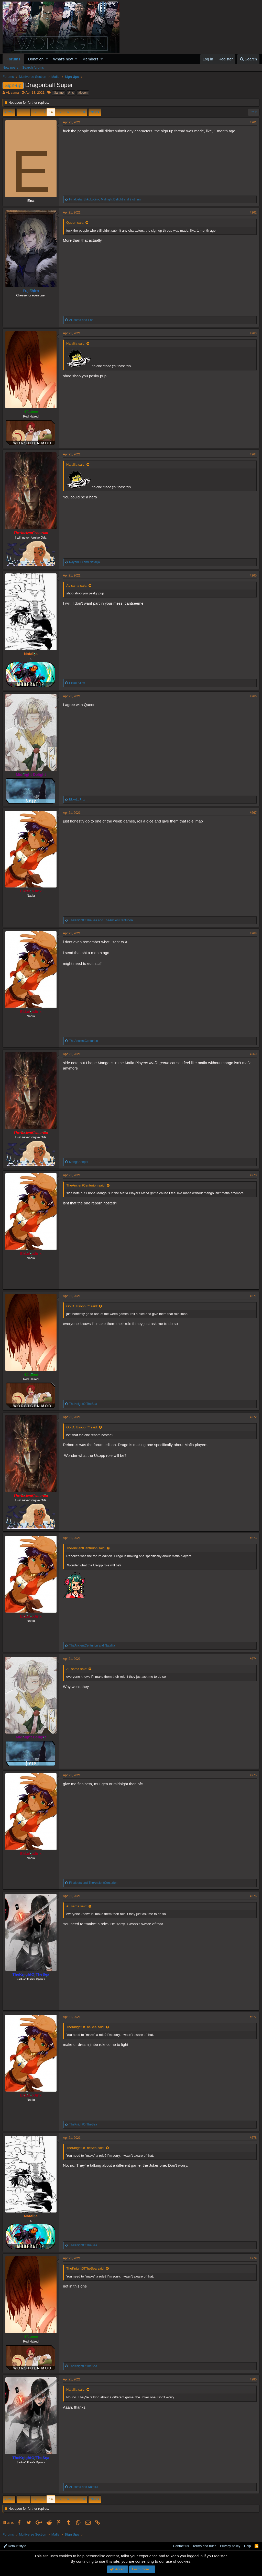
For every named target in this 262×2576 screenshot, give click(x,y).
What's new (63, 59)
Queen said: (75, 223)
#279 (253, 2258)
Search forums (33, 67)
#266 (253, 696)
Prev (9, 112)
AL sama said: (76, 585)
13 (43, 112)
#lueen (83, 92)
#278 (253, 2138)
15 (59, 112)
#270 (253, 1175)
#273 (253, 1538)
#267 (253, 813)
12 (34, 112)
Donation (35, 59)
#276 (253, 1896)
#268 (253, 933)
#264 (253, 454)
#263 (253, 333)
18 (83, 112)
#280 (253, 2379)
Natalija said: (75, 343)
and (81, 320)
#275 (253, 1775)
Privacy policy (230, 2546)
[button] (47, 59)
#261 (253, 122)
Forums (13, 59)
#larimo (58, 92)
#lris (71, 92)
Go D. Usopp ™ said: (82, 1306)
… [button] (26, 112)
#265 (253, 575)
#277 (253, 2017)
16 (67, 112)
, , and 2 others (105, 199)
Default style (15, 2546)
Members (90, 59)
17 (75, 112)
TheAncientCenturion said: (85, 1185)
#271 (253, 1296)
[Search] (248, 59)
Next (94, 112)
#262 (253, 212)
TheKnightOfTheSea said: (85, 2027)
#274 (253, 1659)
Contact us (181, 2546)
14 (50, 112)
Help (247, 2546)
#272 (253, 1417)
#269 (253, 1054)
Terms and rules (204, 2546)
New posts (10, 67)
